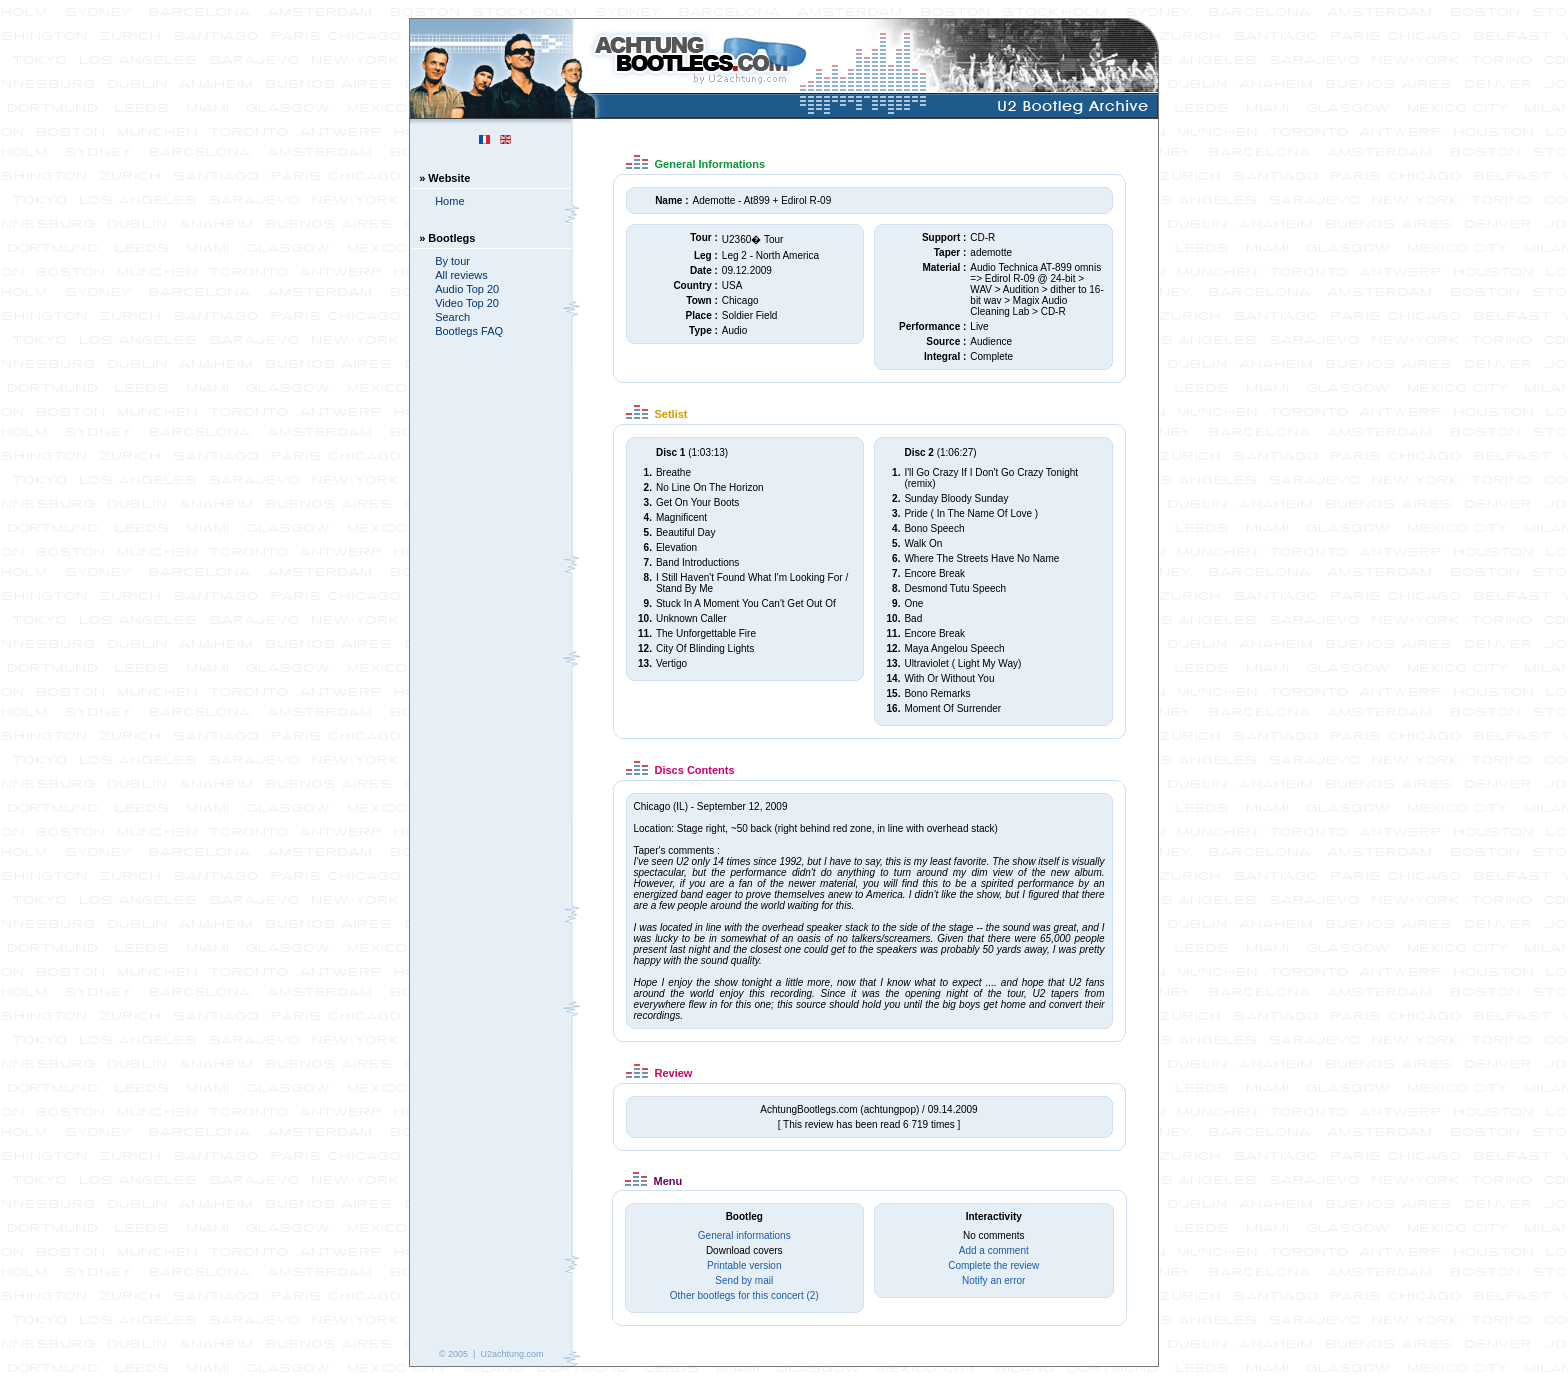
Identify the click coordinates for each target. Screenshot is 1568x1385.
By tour (452, 261)
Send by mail (744, 1280)
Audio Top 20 (467, 289)
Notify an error (993, 1280)
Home (449, 201)
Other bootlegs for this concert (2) (744, 1295)
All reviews (461, 275)
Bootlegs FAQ (469, 331)
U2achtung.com (511, 1354)
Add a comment (994, 1250)
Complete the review (993, 1265)
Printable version (744, 1265)
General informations (744, 1235)
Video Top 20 (467, 303)
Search (452, 317)
